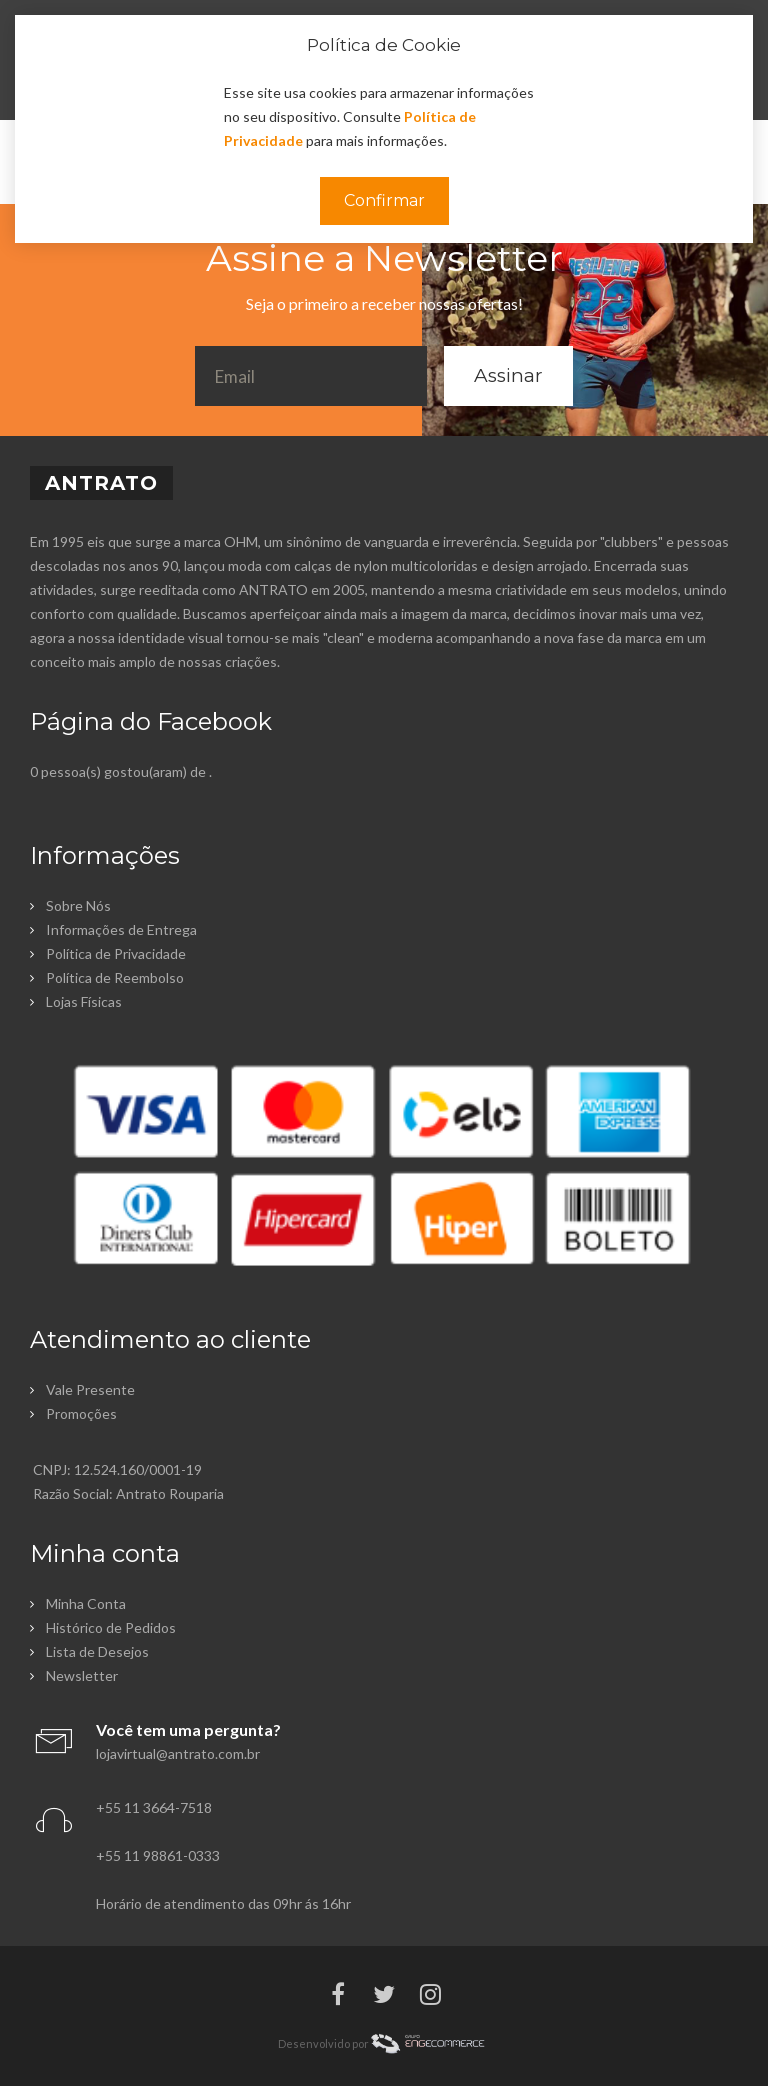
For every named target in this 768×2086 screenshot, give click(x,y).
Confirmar (384, 200)
